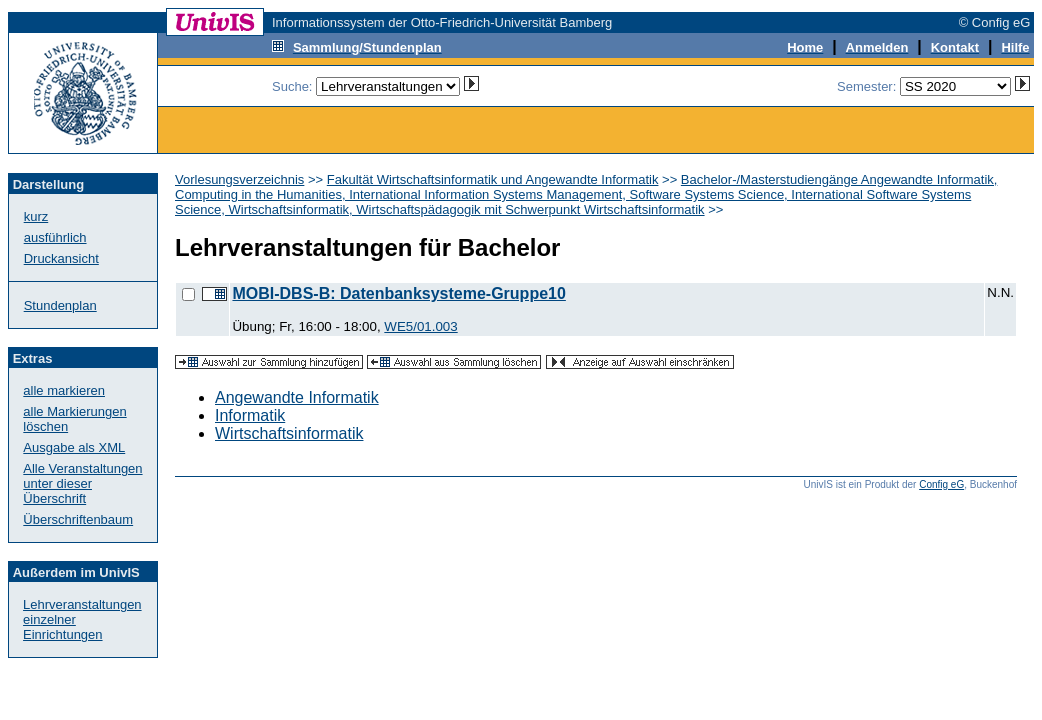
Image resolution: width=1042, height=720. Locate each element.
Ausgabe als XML (74, 447)
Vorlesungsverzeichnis (239, 179)
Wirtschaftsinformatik (289, 433)
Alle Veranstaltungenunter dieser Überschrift (82, 483)
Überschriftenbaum (78, 519)
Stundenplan (60, 305)
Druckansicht (61, 258)
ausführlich (55, 237)
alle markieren (64, 390)
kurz (36, 216)
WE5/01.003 (420, 326)
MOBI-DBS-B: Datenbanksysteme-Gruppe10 (398, 293)
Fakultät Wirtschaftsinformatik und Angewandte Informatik (493, 179)
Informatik (250, 415)
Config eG (941, 484)
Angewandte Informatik (297, 397)
